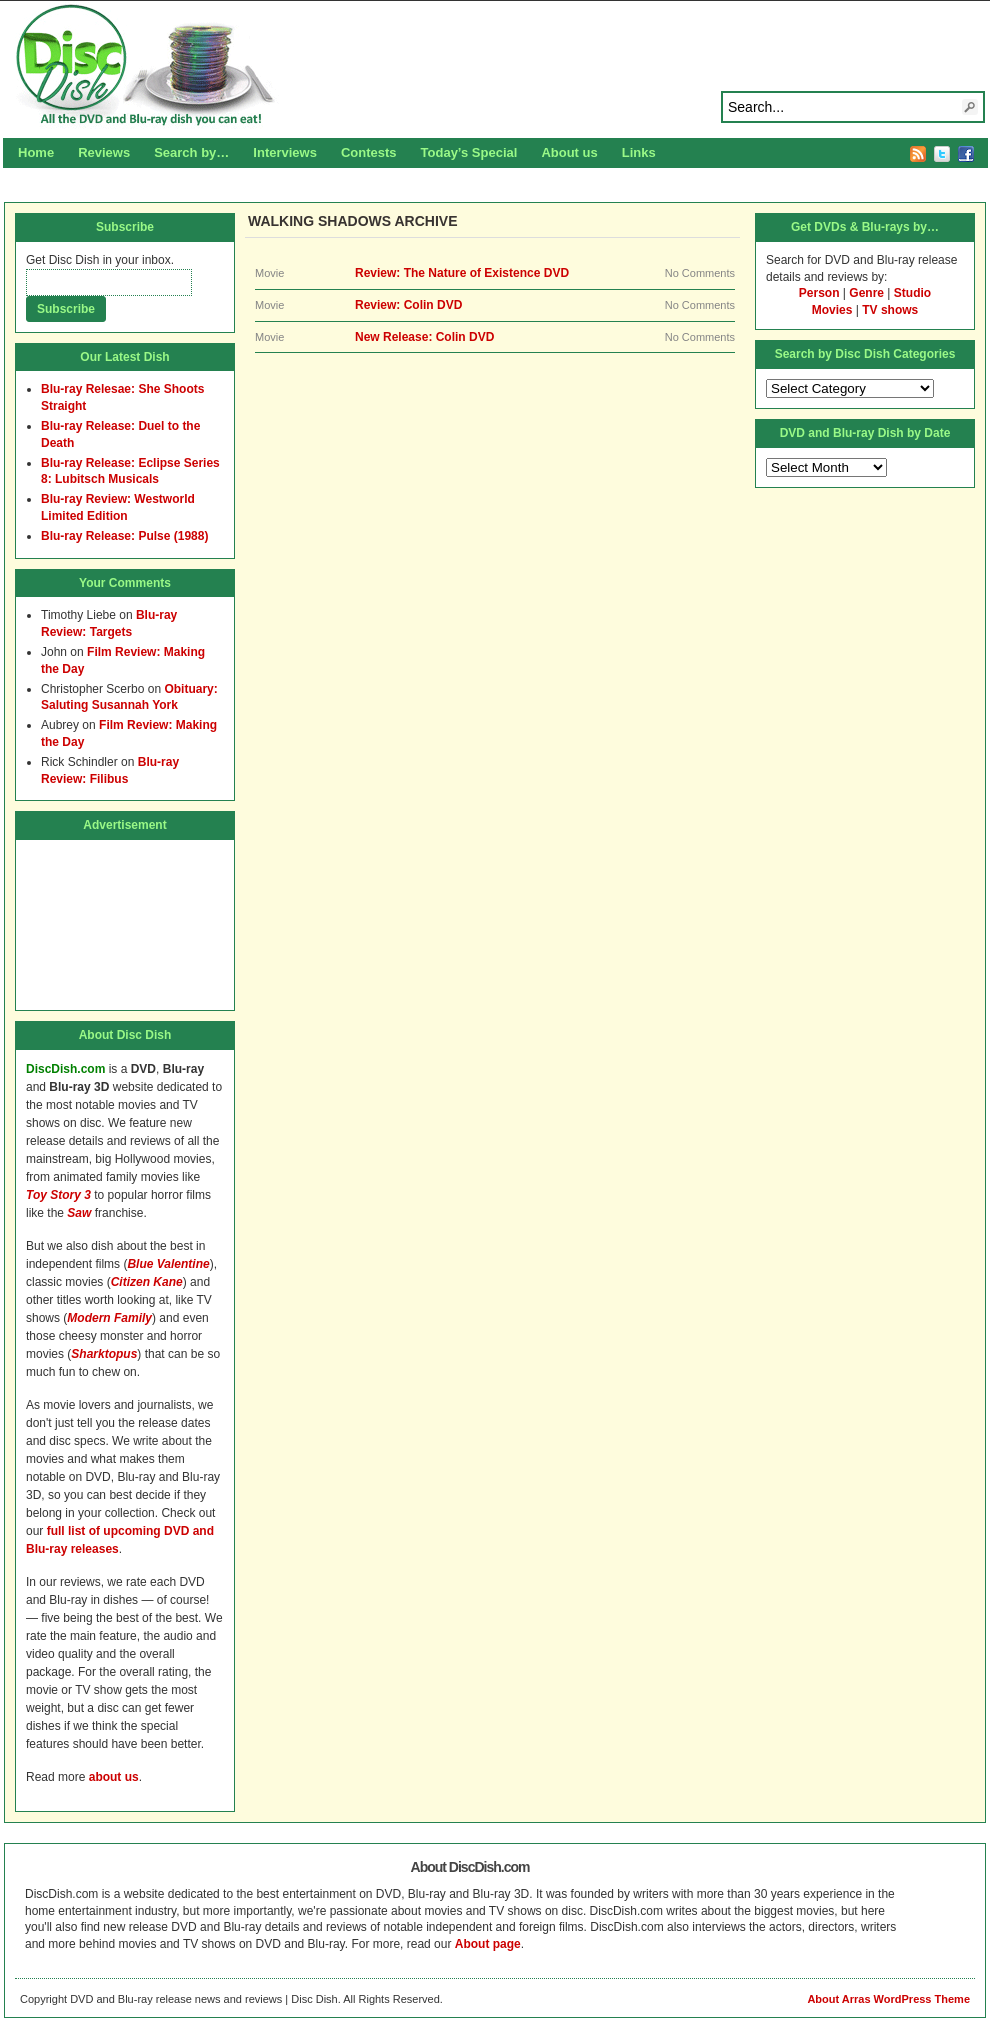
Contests (369, 152)
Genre (866, 293)
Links (639, 152)
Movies (832, 310)
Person (819, 293)
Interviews (285, 152)
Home (36, 152)
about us (114, 1777)
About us (569, 152)
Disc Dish (495, 66)
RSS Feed (918, 154)
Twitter (942, 154)
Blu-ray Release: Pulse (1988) (124, 536)
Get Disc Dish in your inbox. (100, 260)
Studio (912, 293)
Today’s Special (469, 152)
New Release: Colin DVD (424, 337)
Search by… (191, 152)
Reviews (104, 152)
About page (488, 1944)
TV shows (890, 310)
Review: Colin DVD (408, 305)
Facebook (966, 154)
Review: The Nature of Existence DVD (462, 273)
